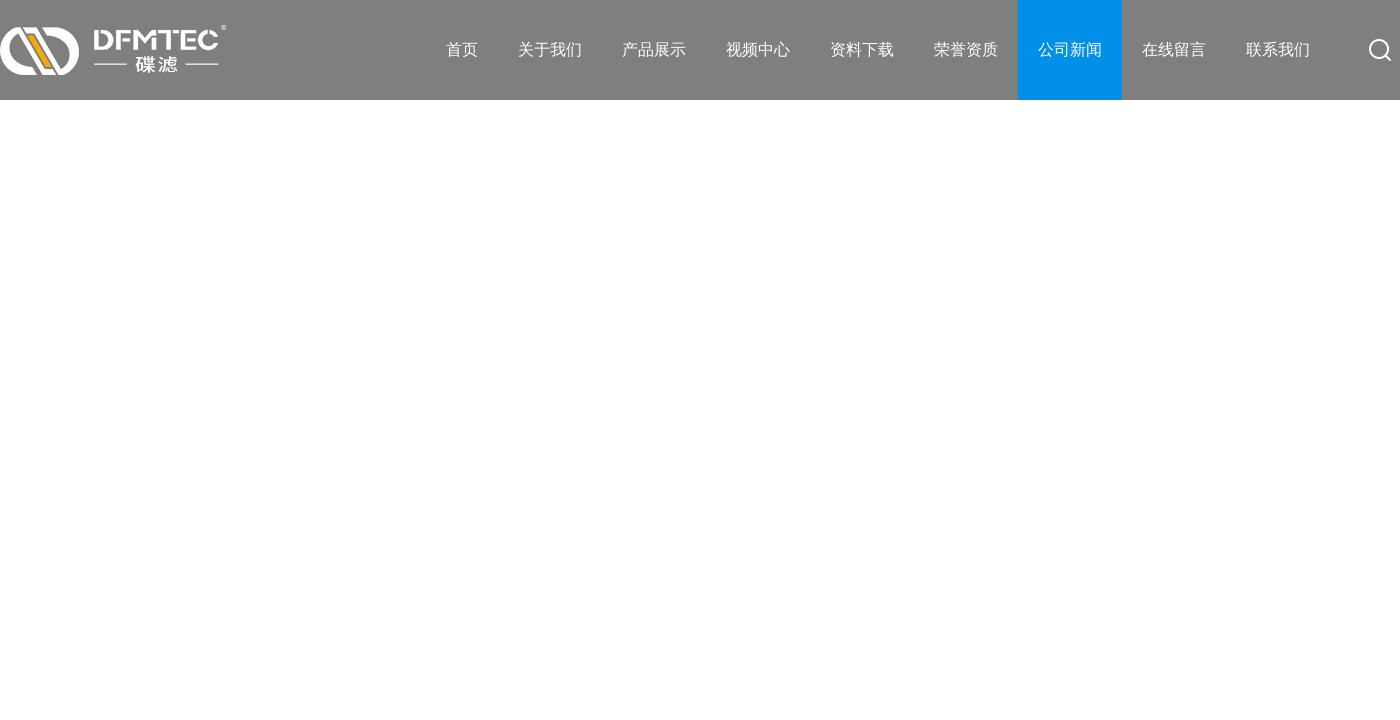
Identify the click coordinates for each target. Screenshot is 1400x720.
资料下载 (862, 49)
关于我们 (550, 49)
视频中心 (758, 49)
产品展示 (654, 49)
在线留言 (1174, 49)
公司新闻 (1070, 49)
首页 (462, 49)
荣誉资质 (966, 49)
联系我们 (1278, 49)
